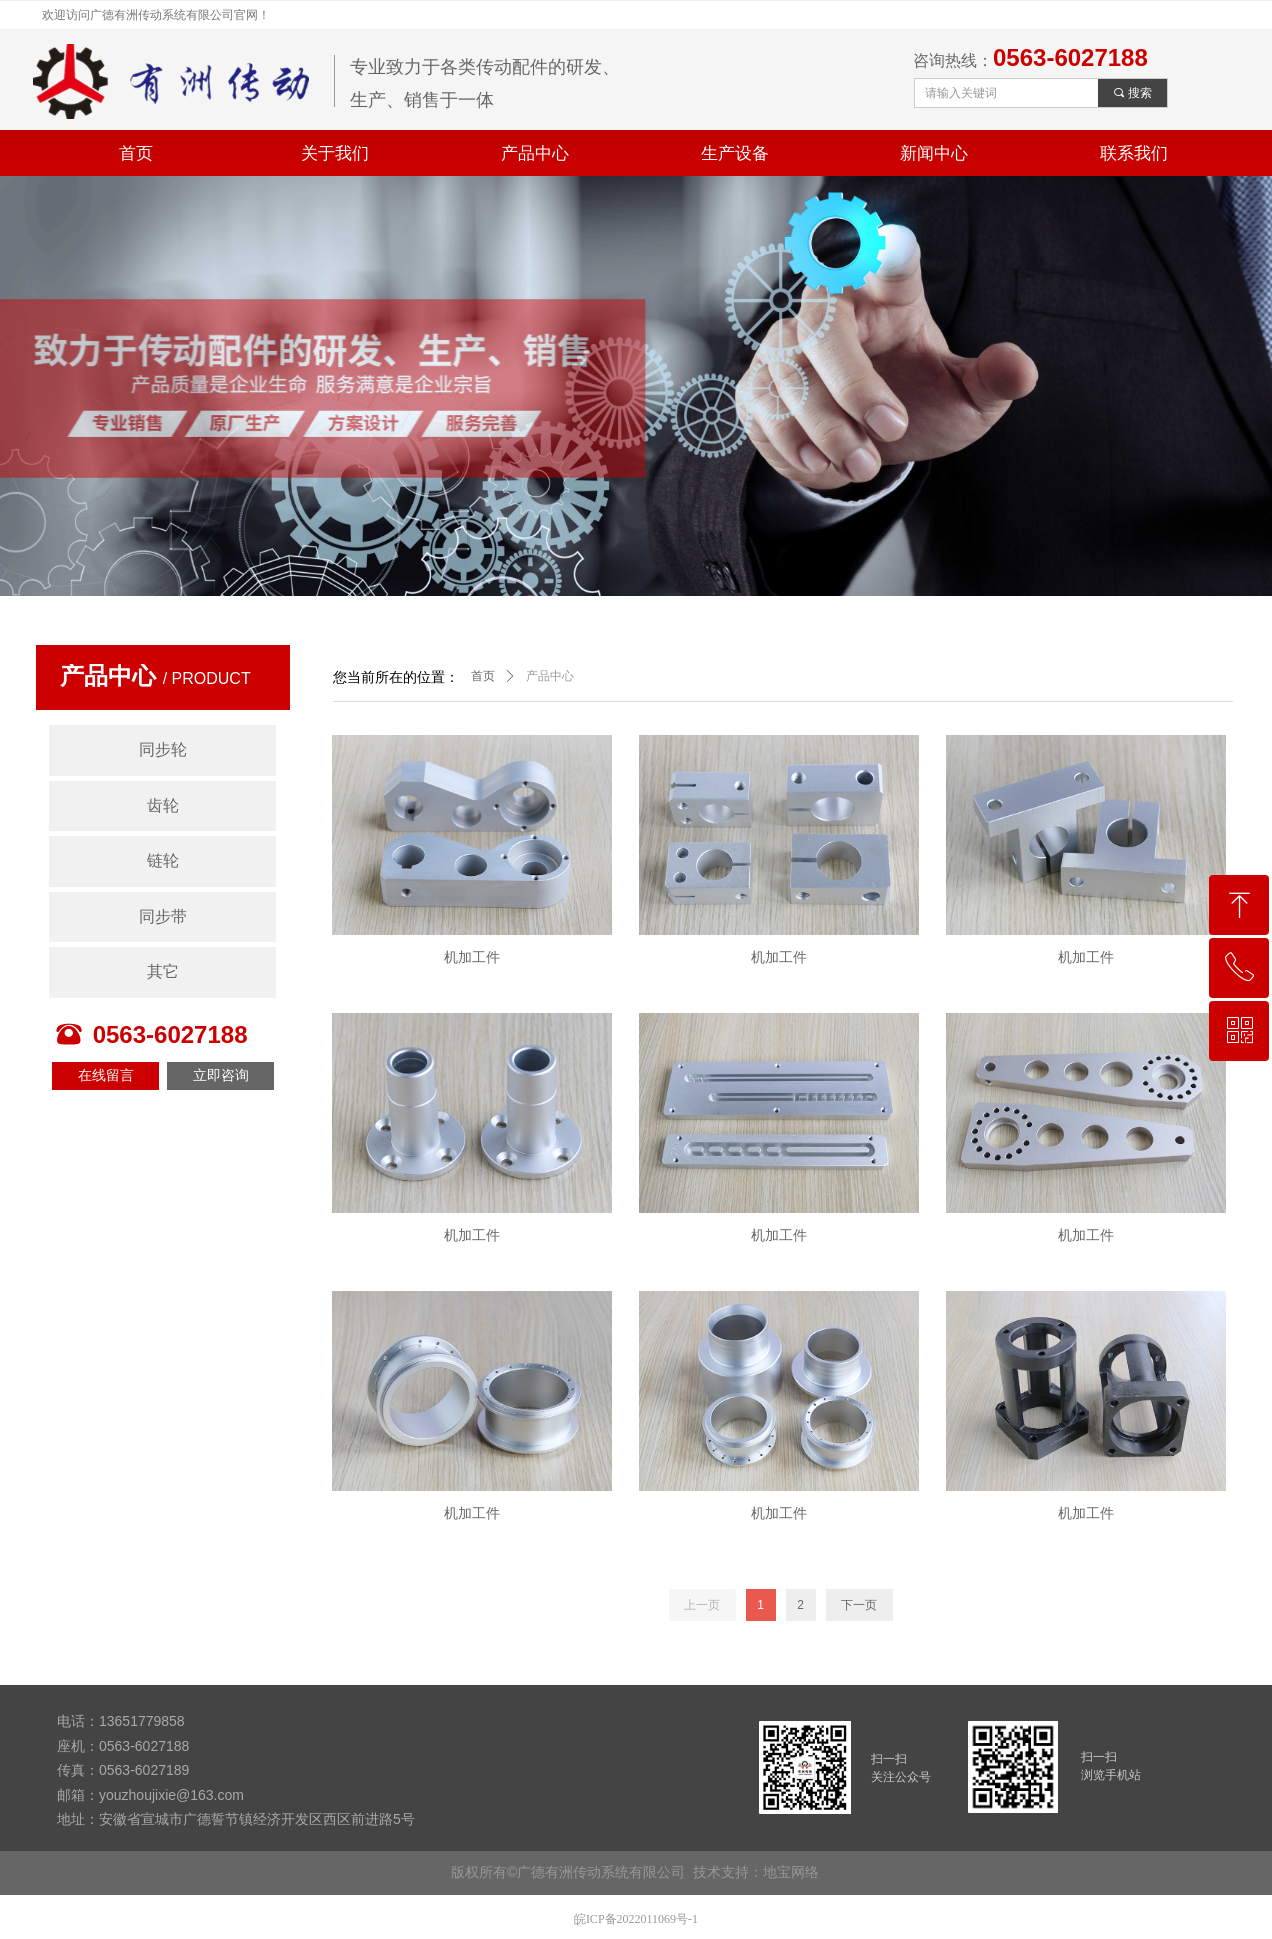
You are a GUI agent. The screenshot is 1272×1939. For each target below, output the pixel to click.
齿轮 (163, 805)
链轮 (163, 860)
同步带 (163, 916)
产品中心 (550, 676)
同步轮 (163, 749)
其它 (163, 971)
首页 (483, 676)
